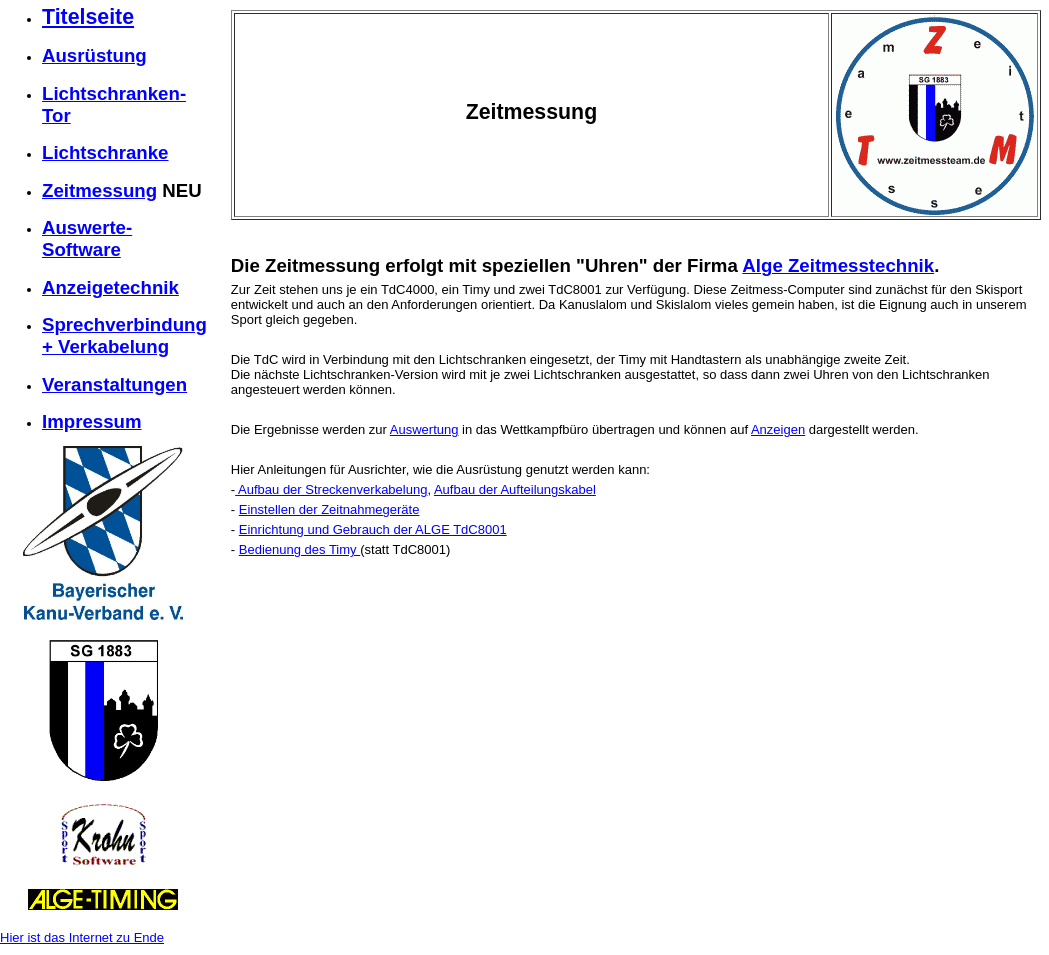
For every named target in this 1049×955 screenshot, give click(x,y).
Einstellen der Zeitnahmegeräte (329, 509)
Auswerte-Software (87, 238)
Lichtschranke (105, 152)
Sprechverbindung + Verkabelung (124, 335)
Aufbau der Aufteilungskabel (515, 489)
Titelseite (88, 17)
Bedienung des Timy (299, 549)
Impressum (92, 421)
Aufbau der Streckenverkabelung (331, 489)
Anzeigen (778, 429)
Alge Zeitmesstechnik (838, 265)
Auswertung (424, 429)
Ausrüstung (94, 55)
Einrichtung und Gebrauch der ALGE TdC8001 (373, 529)
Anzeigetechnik (110, 287)
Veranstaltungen (114, 384)
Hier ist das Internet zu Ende (82, 937)
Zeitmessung (99, 190)
